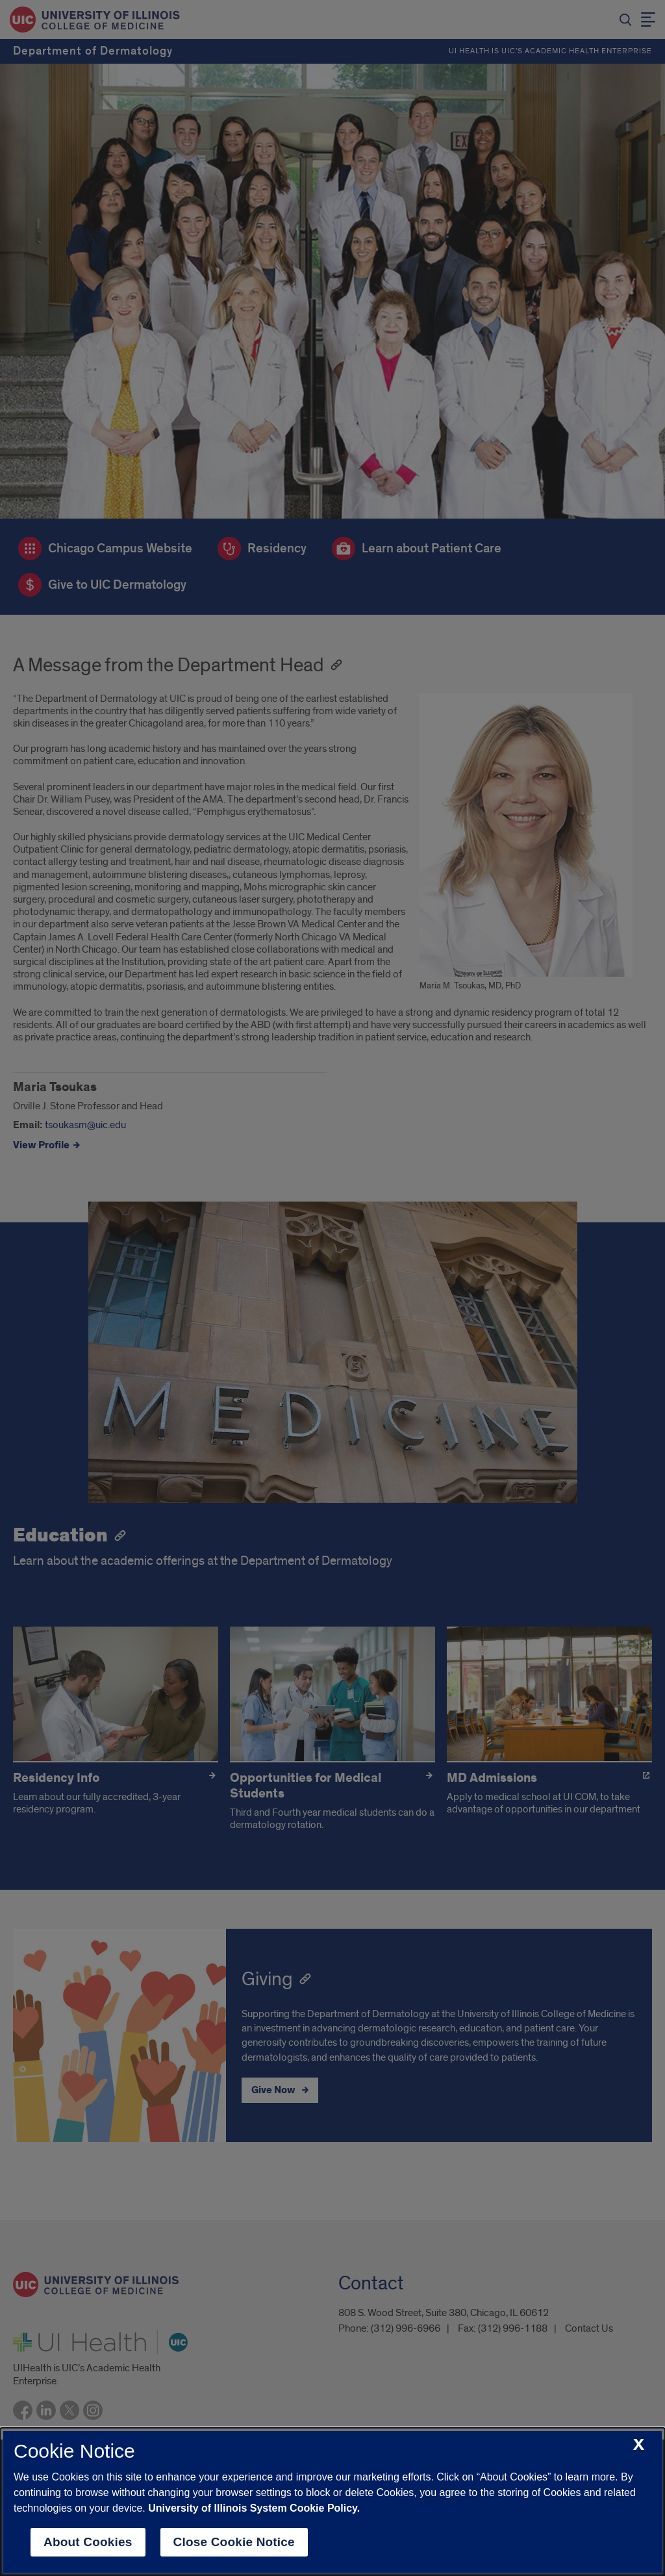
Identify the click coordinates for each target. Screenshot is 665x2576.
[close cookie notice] (639, 2445)
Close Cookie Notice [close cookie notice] (234, 2542)
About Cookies (88, 2542)
